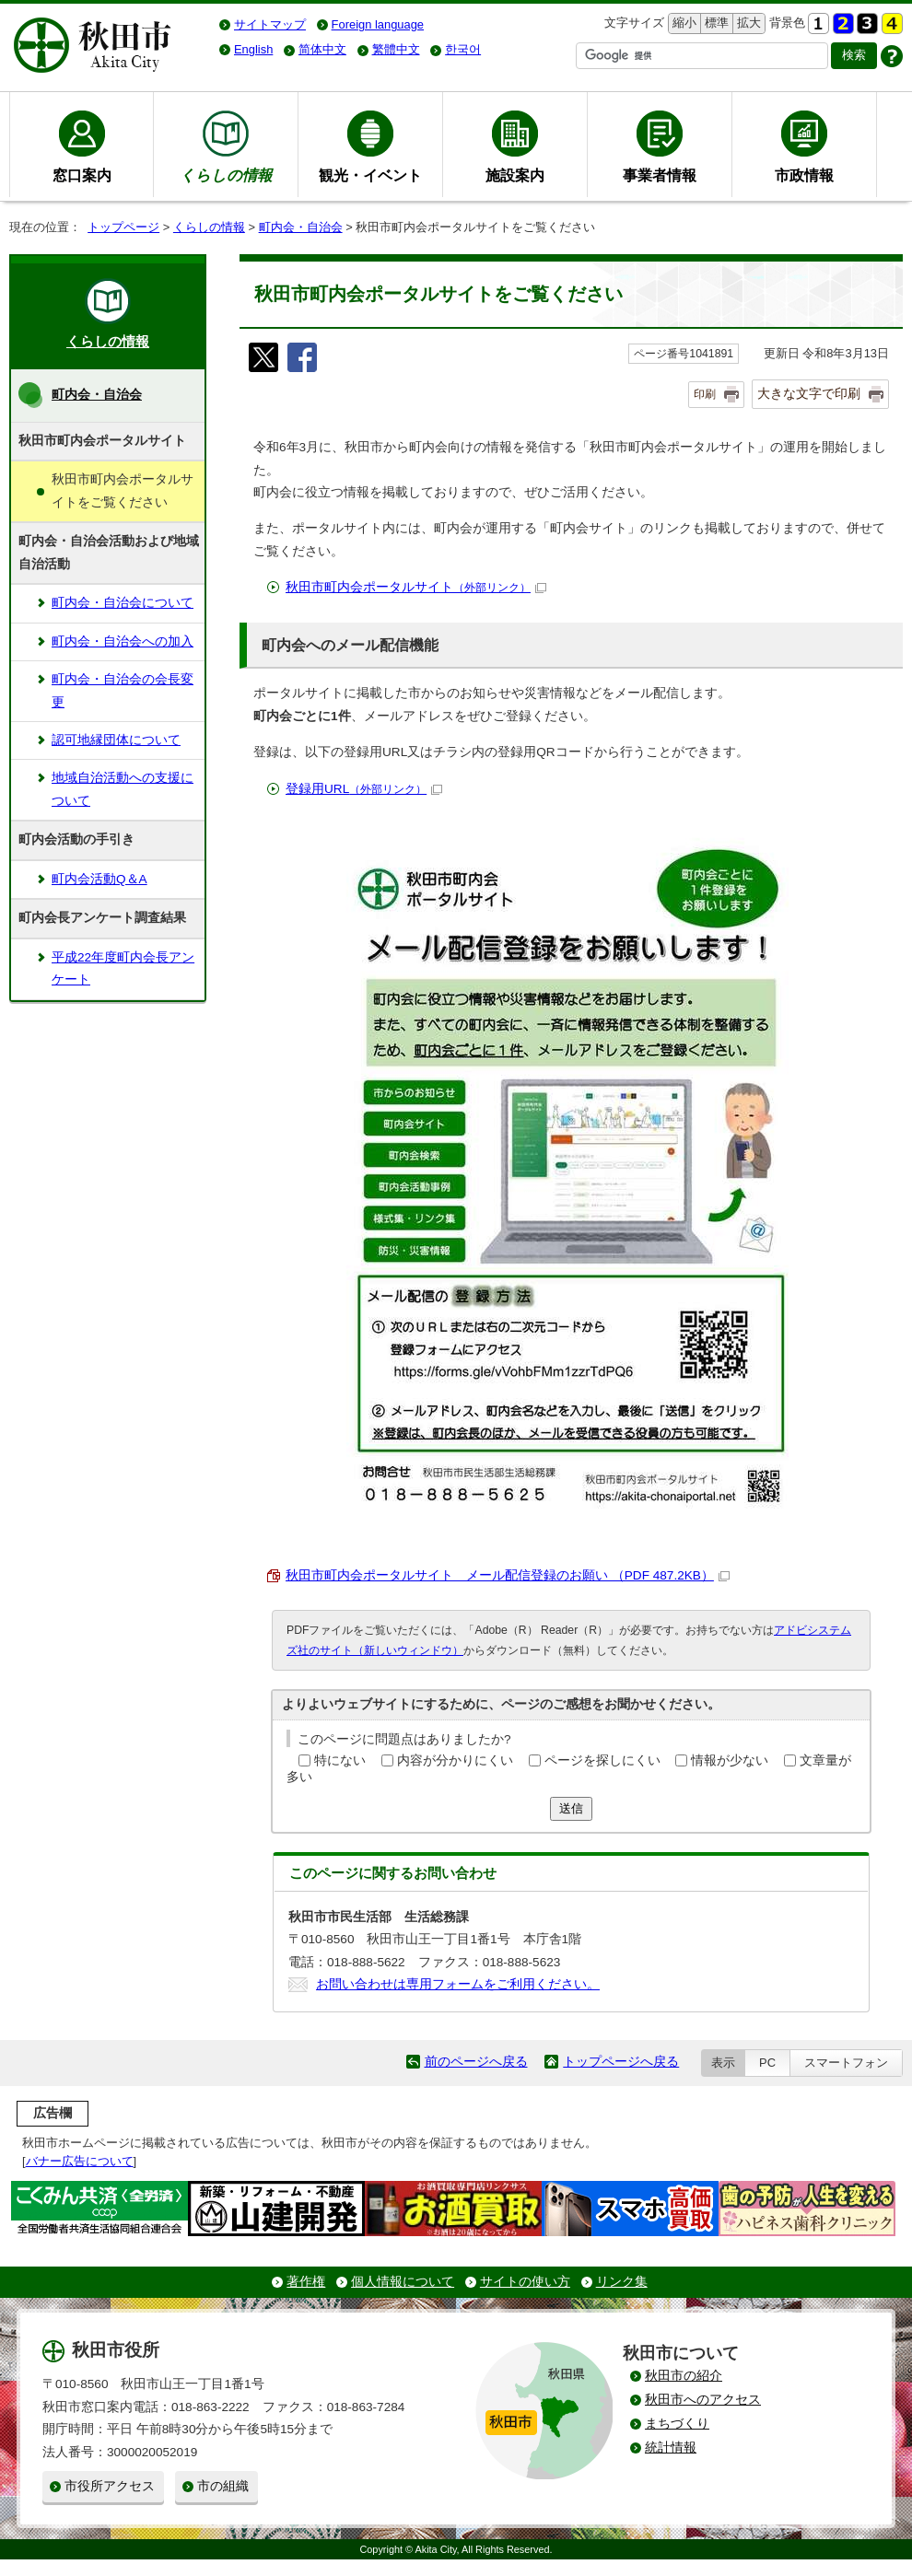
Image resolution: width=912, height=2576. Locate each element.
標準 (714, 23)
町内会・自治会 (301, 227)
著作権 (305, 2282)
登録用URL (364, 789)
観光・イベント (370, 175)
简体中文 (322, 49)
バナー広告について (80, 2161)
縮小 (682, 23)
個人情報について (402, 2282)
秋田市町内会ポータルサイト (416, 587)
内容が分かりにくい (455, 1760)
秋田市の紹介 (683, 2376)
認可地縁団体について (116, 740)
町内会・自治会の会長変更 (122, 690)
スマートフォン (846, 2062)
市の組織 (223, 2486)
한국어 (463, 49)
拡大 (747, 23)
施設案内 (514, 175)
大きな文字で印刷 (808, 393)
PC (767, 2062)
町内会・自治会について (122, 603)
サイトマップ (270, 24)
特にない (340, 1760)
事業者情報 (659, 175)
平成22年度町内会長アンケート (123, 968)
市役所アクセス (109, 2486)
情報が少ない (729, 1760)
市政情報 (804, 175)
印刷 (705, 394)
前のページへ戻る (476, 2062)
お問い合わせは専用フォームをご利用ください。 (458, 1984)
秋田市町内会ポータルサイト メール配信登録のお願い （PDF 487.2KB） (508, 1575)
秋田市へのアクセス (703, 2400)
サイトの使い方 (525, 2282)
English (253, 49)
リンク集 (622, 2282)
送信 (571, 1808)
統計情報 (670, 2447)
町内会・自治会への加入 (122, 641)
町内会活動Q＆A (99, 879)
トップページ (123, 227)
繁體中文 (396, 49)
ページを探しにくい (602, 1760)
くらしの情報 (209, 227)
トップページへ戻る (621, 2062)
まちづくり (677, 2423)
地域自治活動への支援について (122, 789)
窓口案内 (82, 175)
